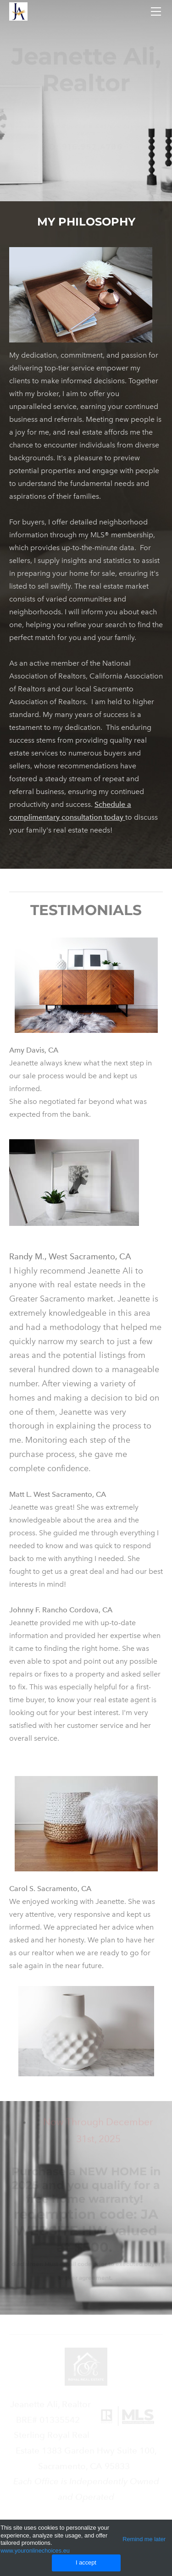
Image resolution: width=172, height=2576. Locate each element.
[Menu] (155, 11)
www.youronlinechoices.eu (35, 2550)
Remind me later (144, 2539)
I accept (86, 2562)
